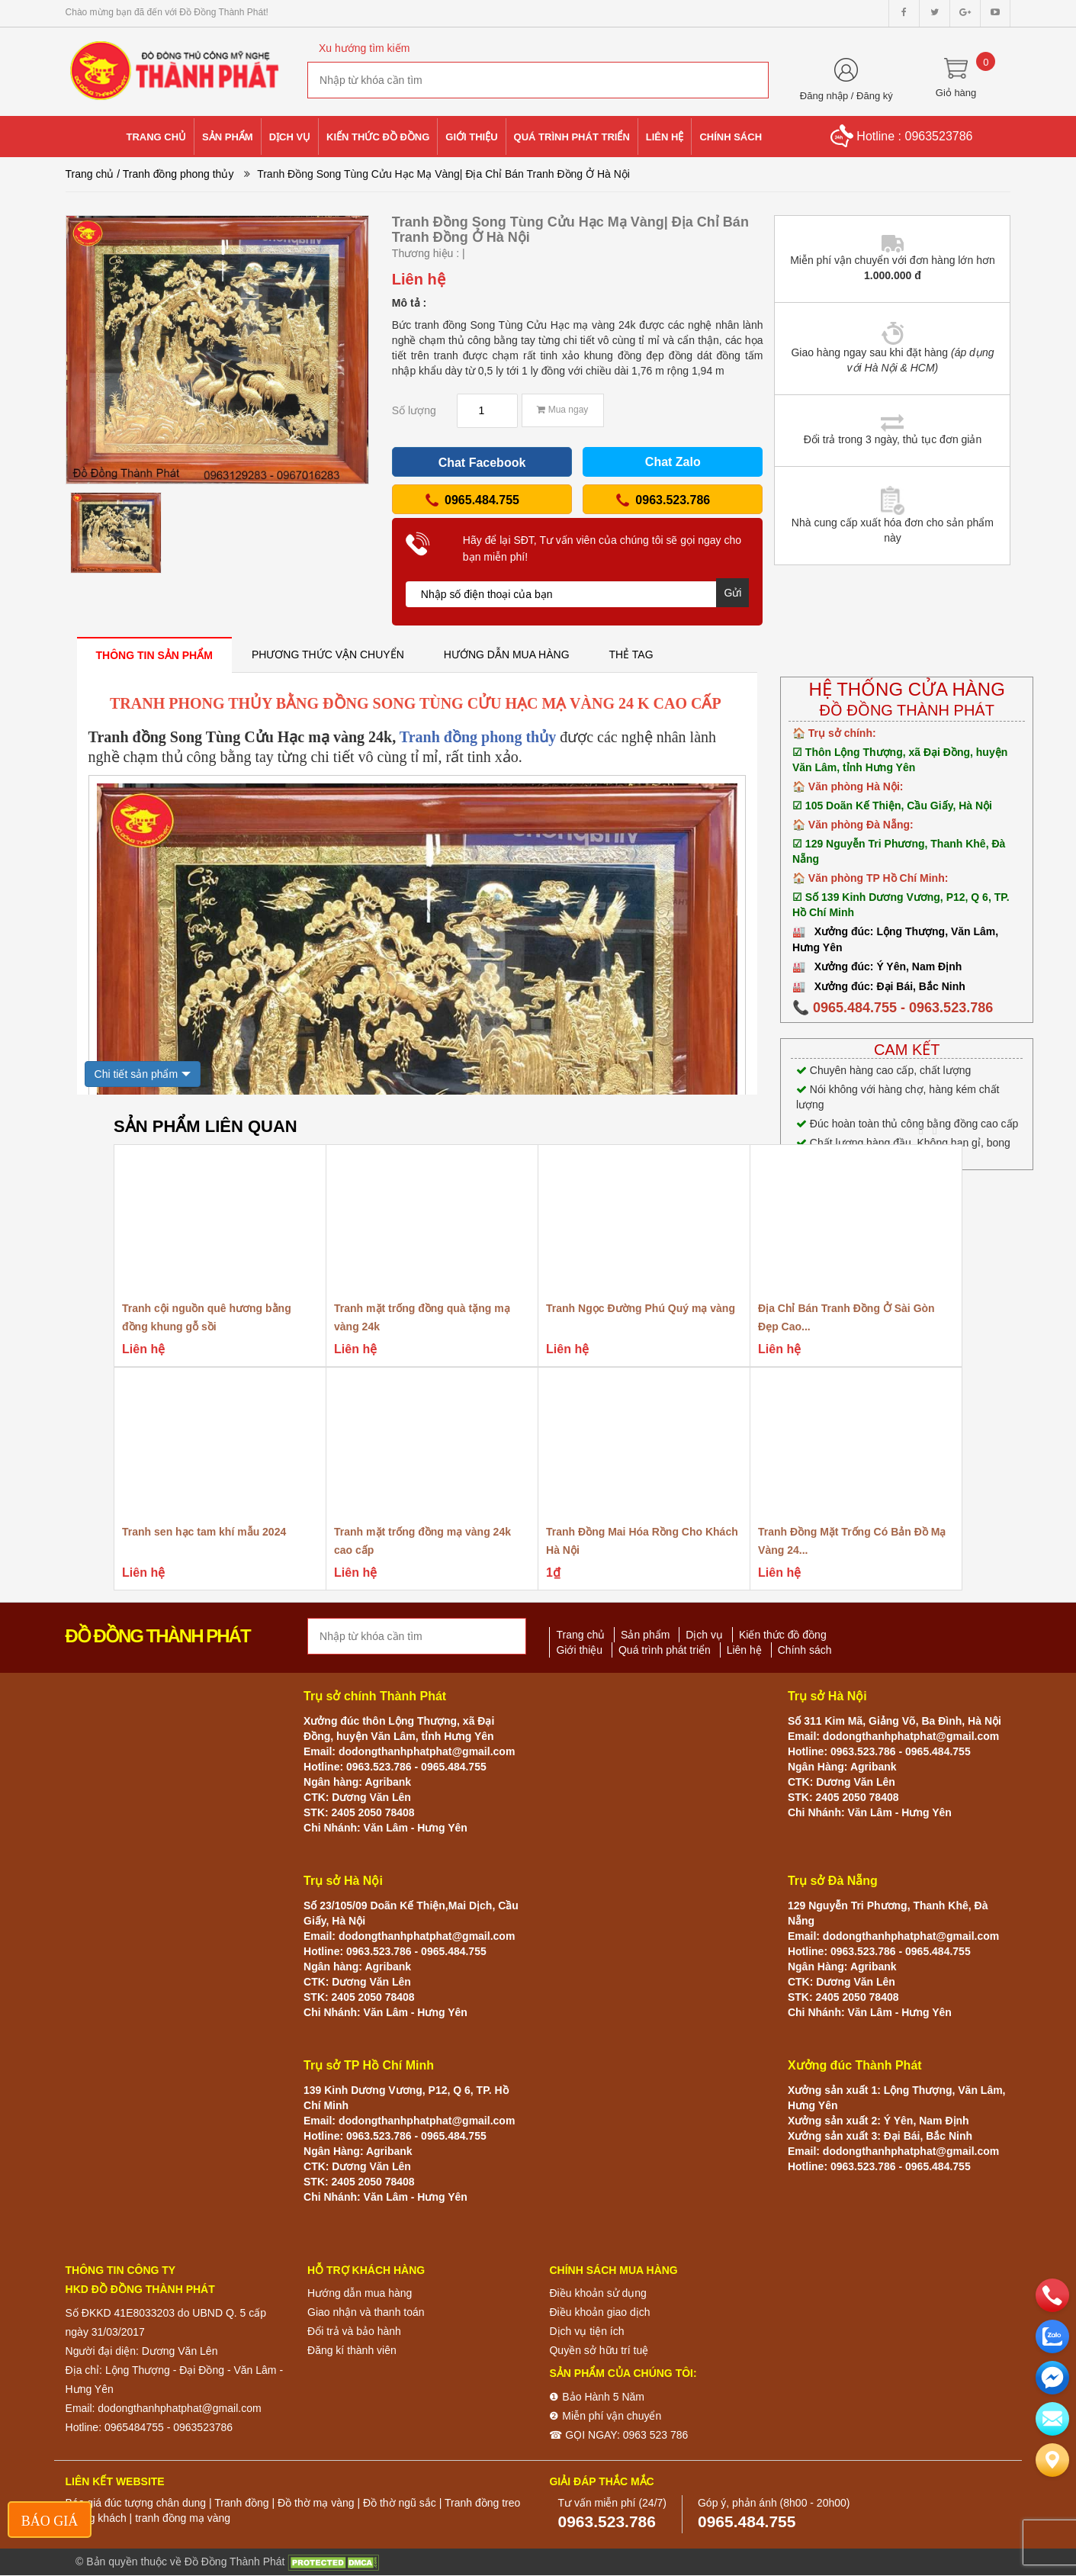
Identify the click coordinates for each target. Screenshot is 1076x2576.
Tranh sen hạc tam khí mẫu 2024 (204, 1532)
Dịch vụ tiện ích (586, 2331)
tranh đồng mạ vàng (182, 2518)
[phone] (1052, 2295)
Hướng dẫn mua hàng (359, 2293)
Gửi (732, 593)
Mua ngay (562, 409)
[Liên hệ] (1052, 2460)
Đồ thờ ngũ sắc (399, 2503)
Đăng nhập (824, 95)
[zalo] (1052, 2336)
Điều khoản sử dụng (597, 2293)
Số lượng (414, 410)
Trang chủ (90, 174)
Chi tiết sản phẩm (136, 1074)
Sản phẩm (645, 1635)
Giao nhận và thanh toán (366, 2312)
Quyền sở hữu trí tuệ (598, 2350)
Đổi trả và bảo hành (354, 2331)
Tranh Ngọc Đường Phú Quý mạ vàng (640, 1308)
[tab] (154, 655)
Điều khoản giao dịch (599, 2312)
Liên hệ (744, 1650)
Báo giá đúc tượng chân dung (136, 2503)
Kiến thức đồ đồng (783, 1635)
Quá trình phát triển (664, 1650)
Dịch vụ (704, 1635)
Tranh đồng (241, 2503)
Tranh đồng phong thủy (478, 736)
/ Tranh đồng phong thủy (175, 174)
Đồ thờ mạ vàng (316, 2503)
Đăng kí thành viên (352, 2350)
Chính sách (805, 1650)
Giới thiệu (579, 1650)
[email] (1052, 2377)
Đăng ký (874, 95)
